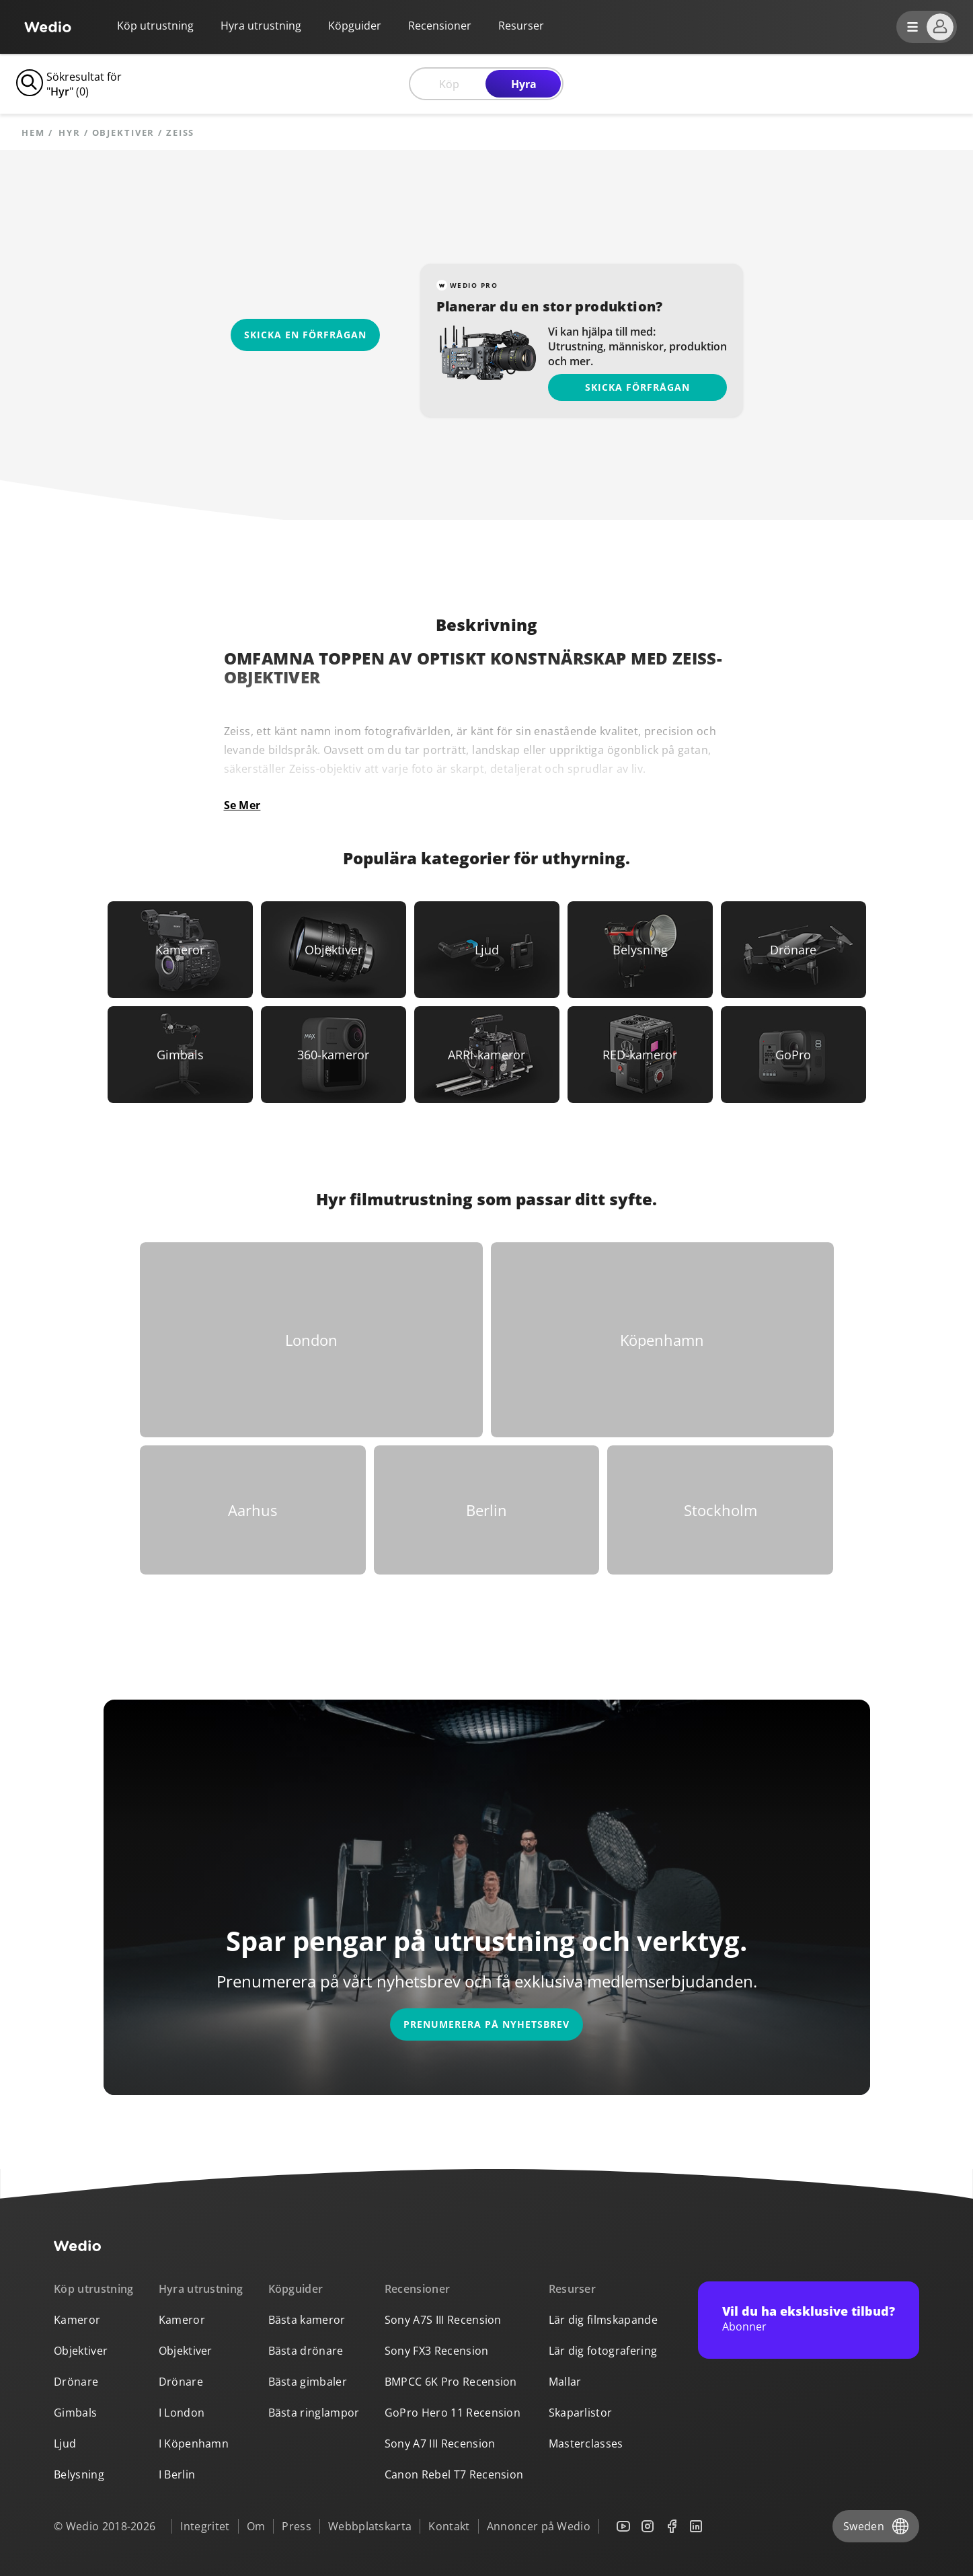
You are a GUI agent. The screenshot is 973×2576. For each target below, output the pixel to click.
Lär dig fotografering (603, 2350)
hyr (70, 133)
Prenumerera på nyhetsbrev (486, 2024)
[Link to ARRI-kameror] (486, 1054)
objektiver (123, 133)
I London (182, 2412)
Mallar (565, 2381)
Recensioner (439, 25)
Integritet (204, 2526)
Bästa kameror (307, 2319)
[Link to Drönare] (793, 949)
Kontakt (448, 2526)
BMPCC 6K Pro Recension (451, 2381)
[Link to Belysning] (640, 949)
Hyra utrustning (261, 25)
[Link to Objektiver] (333, 949)
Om (256, 2526)
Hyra (524, 84)
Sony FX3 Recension (437, 2350)
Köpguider (354, 25)
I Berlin (177, 2474)
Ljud (65, 2443)
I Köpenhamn (194, 2443)
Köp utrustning (155, 25)
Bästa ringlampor (314, 2412)
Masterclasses (586, 2443)
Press (296, 2526)
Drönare (76, 2381)
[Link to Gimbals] (180, 1054)
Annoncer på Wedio (538, 2526)
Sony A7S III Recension (443, 2319)
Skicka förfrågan (637, 387)
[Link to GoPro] (793, 1054)
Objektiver (81, 2350)
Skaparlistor (581, 2412)
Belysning (79, 2474)
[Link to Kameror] (180, 949)
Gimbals (75, 2412)
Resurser (572, 2288)
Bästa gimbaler (307, 2381)
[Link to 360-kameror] (333, 1054)
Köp (449, 84)
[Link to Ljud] (486, 949)
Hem (33, 133)
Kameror (77, 2319)
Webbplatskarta (370, 2526)
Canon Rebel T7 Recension (454, 2474)
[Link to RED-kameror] (640, 1054)
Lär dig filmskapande (603, 2319)
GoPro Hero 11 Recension (452, 2412)
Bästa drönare (306, 2350)
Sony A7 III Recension (440, 2443)
